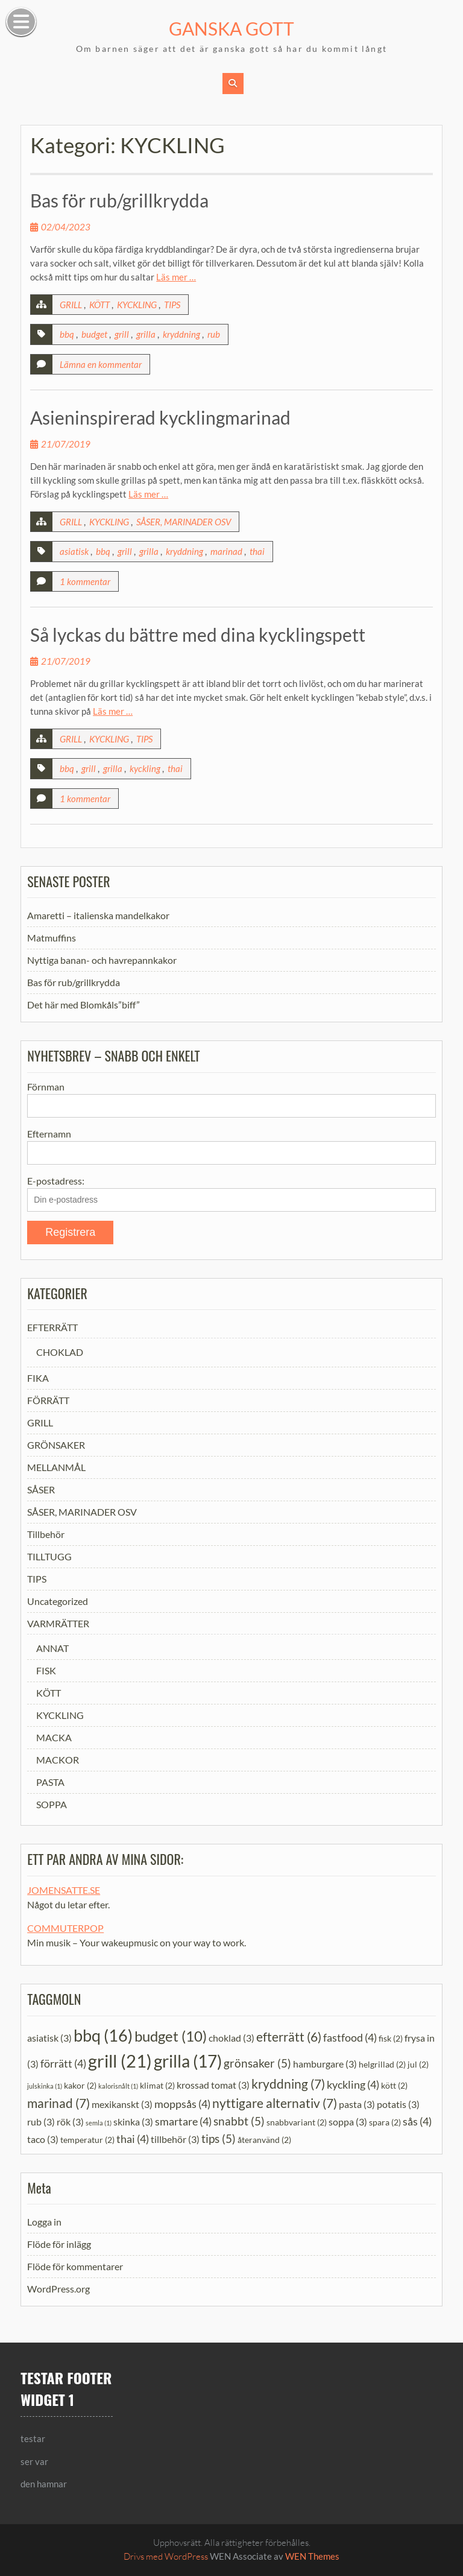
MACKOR (57, 1759)
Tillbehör (46, 1534)
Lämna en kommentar (101, 364)
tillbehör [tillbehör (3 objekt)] (175, 2139)
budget (94, 334)
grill (122, 334)
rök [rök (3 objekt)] (70, 2121)
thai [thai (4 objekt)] (132, 2138)
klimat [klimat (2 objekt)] (157, 2085)
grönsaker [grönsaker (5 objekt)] (257, 2063)
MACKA (54, 1737)
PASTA (50, 1782)
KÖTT (99, 304)
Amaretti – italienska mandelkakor (98, 915)
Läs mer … (176, 276)
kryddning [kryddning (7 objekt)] (288, 2083)
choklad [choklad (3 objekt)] (231, 2037)
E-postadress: (55, 1180)
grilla (146, 334)
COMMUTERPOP (65, 1928)
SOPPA (51, 1804)
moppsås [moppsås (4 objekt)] (182, 2103)
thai (257, 551)
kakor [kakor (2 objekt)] (80, 2085)
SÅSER (41, 1489)
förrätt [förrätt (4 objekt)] (63, 2063)
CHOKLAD (59, 1352)
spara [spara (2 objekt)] (385, 2122)
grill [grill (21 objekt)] (120, 2060)
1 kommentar (85, 581)
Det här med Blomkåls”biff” (83, 1004)
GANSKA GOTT (231, 28)
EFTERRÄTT (52, 1327)
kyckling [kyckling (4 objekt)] (353, 2083)
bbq (67, 334)
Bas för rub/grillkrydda (119, 200)
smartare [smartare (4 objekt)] (183, 2121)
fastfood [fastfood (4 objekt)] (350, 2036)
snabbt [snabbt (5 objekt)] (239, 2121)
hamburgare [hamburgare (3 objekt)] (325, 2063)
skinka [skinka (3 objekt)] (133, 2121)
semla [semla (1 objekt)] (99, 2123)
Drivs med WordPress (166, 2556)
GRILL (71, 304)
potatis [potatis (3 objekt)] (398, 2104)
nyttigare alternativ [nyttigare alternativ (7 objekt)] (274, 2103)
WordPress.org (58, 2288)
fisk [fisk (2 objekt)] (391, 2038)
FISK (46, 1670)
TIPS (172, 304)
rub (213, 334)
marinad (226, 551)
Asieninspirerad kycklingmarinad (160, 417)
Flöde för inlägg (59, 2244)
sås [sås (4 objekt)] (417, 2121)
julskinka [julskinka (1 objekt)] (44, 2085)
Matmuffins (51, 937)
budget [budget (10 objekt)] (170, 2035)
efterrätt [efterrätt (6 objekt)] (288, 2036)
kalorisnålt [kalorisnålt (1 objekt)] (118, 2085)
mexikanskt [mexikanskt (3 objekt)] (122, 2104)
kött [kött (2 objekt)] (394, 2085)
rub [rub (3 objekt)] (41, 2121)
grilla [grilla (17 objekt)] (188, 2061)
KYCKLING (137, 304)
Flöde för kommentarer (75, 2266)
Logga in (44, 2221)
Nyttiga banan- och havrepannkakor (102, 960)
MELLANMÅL (56, 1467)
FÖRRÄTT (48, 1400)
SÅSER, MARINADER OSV (183, 521)
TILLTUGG (49, 1556)
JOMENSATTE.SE (63, 1890)
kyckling (145, 768)
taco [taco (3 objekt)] (42, 2139)
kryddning (181, 334)
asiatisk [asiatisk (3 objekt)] (49, 2037)
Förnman (46, 1086)
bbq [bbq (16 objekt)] (103, 2035)
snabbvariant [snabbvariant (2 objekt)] (296, 2122)
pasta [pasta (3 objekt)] (357, 2104)
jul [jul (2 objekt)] (418, 2064)
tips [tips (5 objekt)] (218, 2138)
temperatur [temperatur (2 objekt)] (87, 2140)
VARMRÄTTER (58, 1623)
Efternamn (49, 1133)
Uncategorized (57, 1601)
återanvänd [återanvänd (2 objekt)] (264, 2140)
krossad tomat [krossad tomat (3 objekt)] (213, 2084)
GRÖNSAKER (56, 1445)
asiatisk (74, 551)
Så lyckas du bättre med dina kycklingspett (197, 634)
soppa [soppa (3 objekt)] (348, 2121)
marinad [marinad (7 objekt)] (58, 2103)
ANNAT (52, 1648)
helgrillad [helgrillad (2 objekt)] (382, 2064)
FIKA (38, 1378)
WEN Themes (312, 2556)
